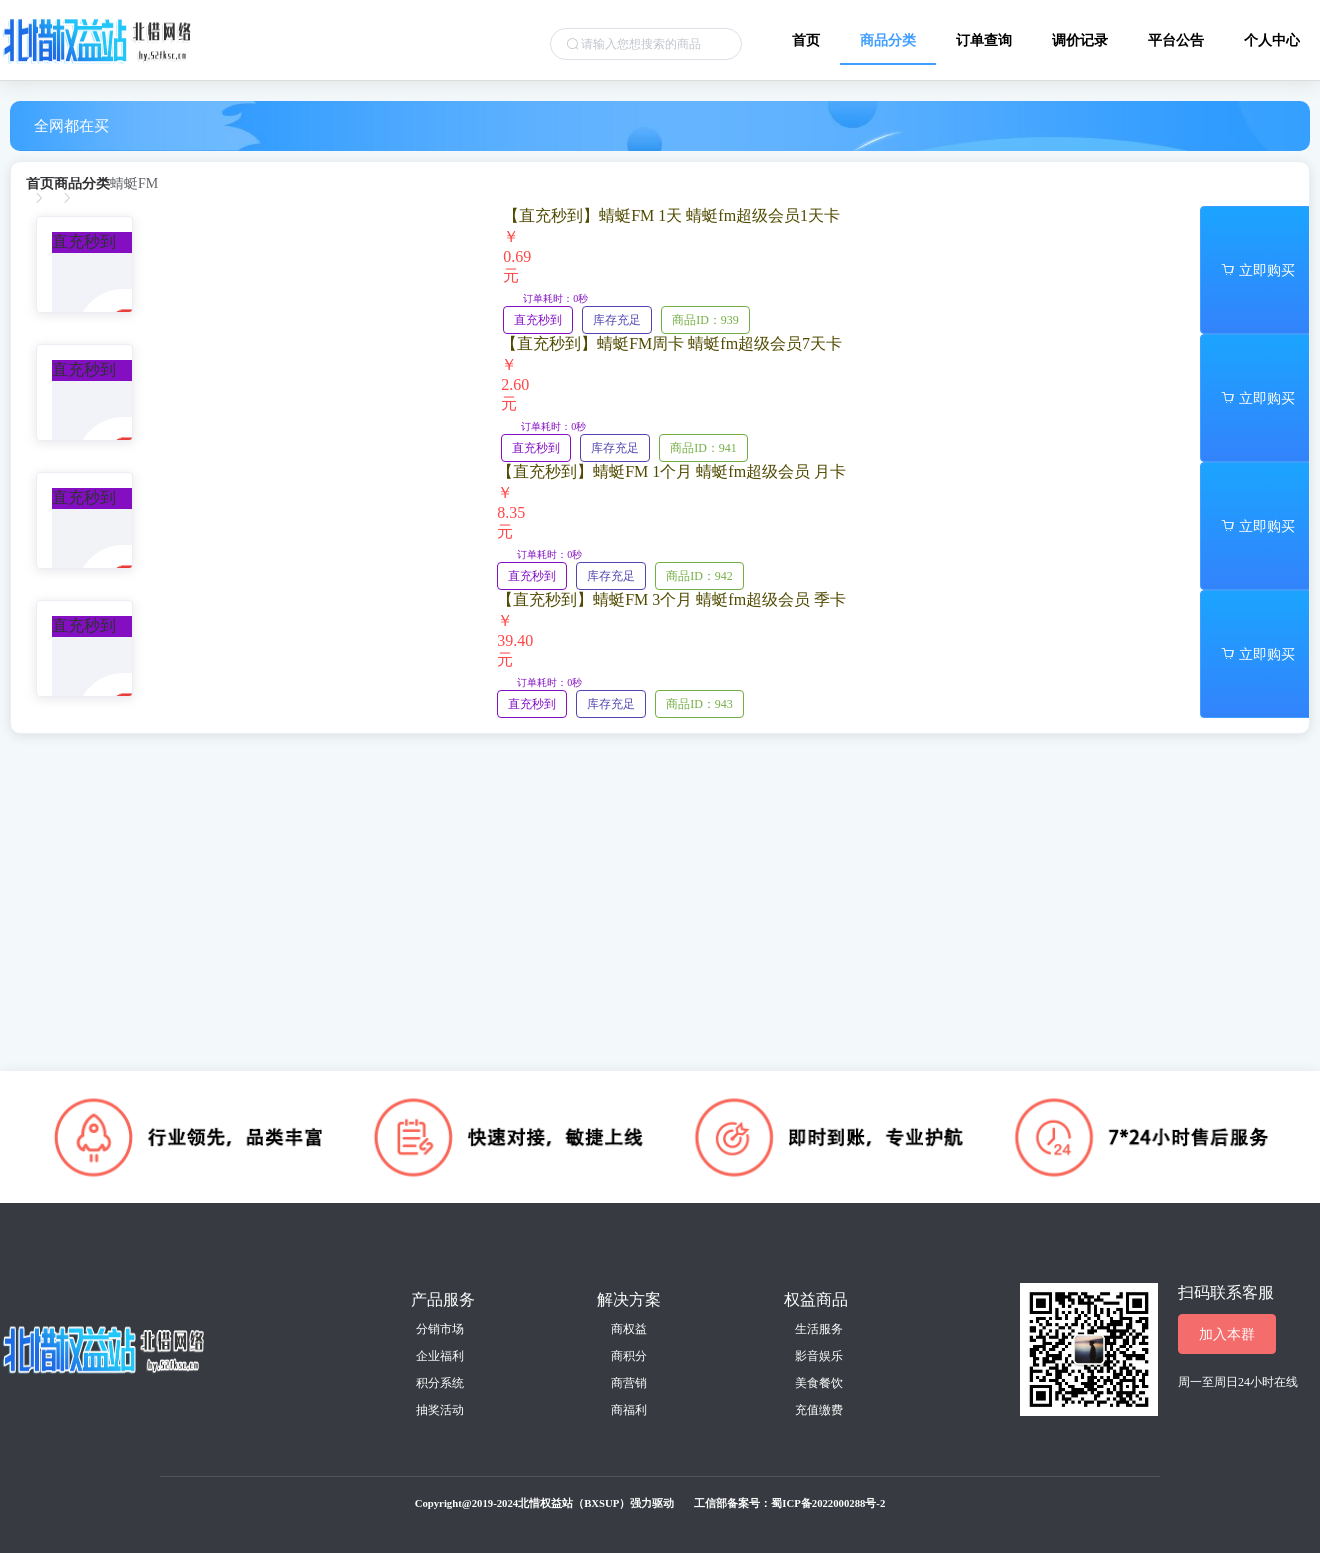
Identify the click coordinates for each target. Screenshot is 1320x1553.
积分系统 (440, 1383)
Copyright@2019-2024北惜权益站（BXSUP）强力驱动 (545, 1503)
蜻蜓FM (134, 184)
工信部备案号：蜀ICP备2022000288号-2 (789, 1503)
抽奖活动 (440, 1410)
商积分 (629, 1356)
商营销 (629, 1383)
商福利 (629, 1410)
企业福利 (440, 1356)
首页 (806, 40)
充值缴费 (819, 1410)
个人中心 (1272, 40)
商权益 (629, 1329)
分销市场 (440, 1329)
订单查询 (984, 40)
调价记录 (1080, 40)
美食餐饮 (819, 1383)
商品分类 (888, 40)
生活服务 (819, 1329)
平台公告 (1176, 40)
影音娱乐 (819, 1356)
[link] (40, 184)
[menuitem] (806, 32)
